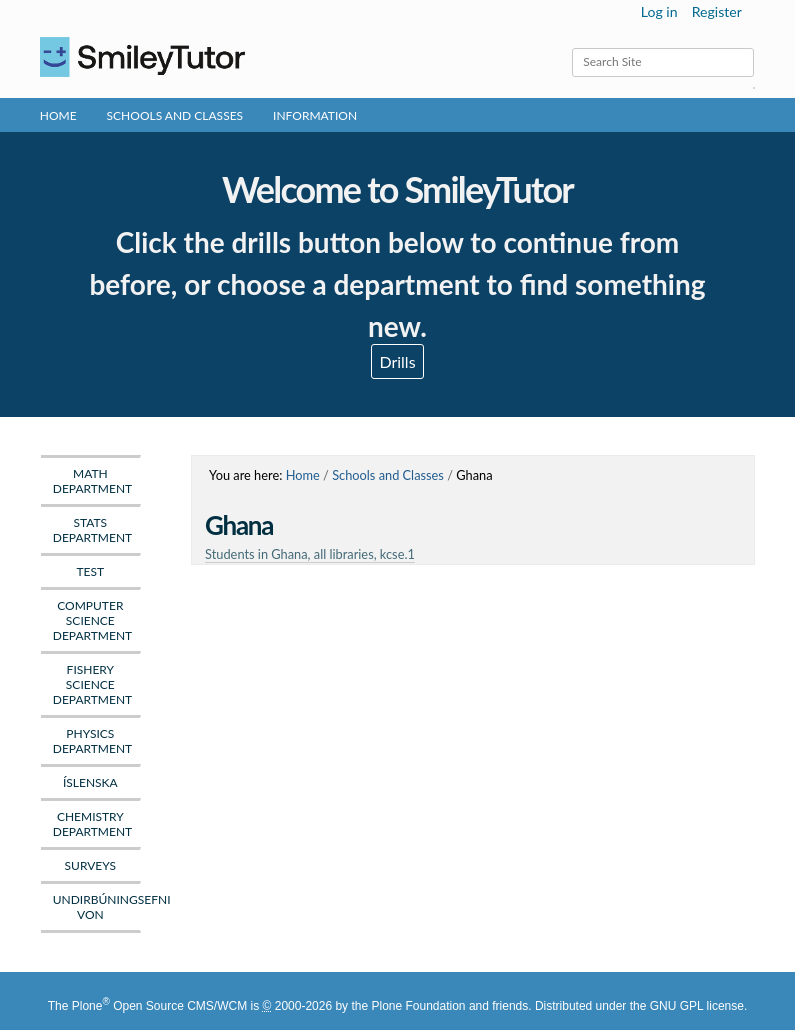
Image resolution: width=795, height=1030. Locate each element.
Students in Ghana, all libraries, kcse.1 (310, 554)
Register (717, 11)
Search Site (571, 47)
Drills (397, 361)
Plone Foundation (418, 1006)
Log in (659, 11)
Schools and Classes (175, 115)
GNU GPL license (697, 1006)
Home (58, 115)
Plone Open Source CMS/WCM (159, 1006)
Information (315, 115)
